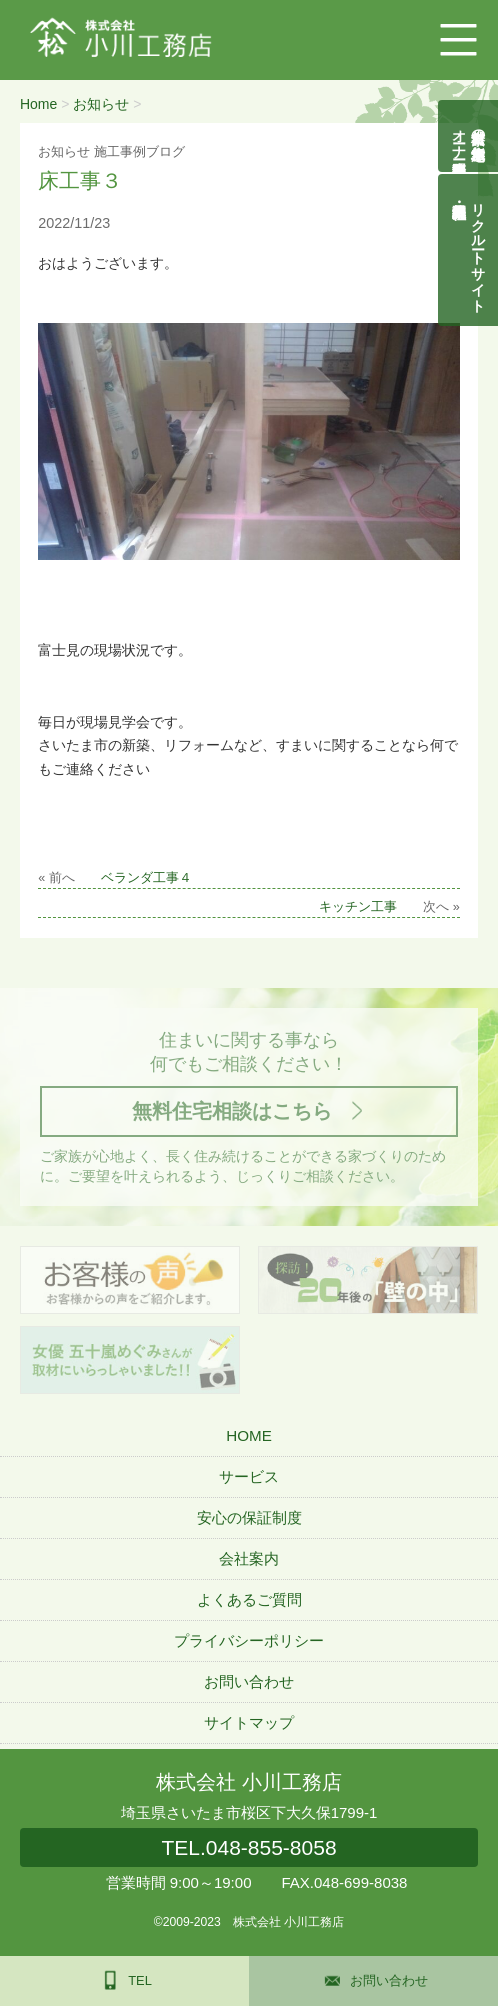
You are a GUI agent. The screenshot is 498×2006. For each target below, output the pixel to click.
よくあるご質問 (249, 1599)
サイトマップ (249, 1722)
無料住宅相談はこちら (232, 1111)
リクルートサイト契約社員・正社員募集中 (479, 250)
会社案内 (249, 1558)
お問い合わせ (249, 1681)
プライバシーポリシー (249, 1640)
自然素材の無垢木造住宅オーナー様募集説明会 (469, 136)
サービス (249, 1476)
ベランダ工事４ (146, 878)
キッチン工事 (358, 907)
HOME (249, 1435)
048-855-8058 (248, 1847)
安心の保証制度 (249, 1517)
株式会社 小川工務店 (248, 1782)
